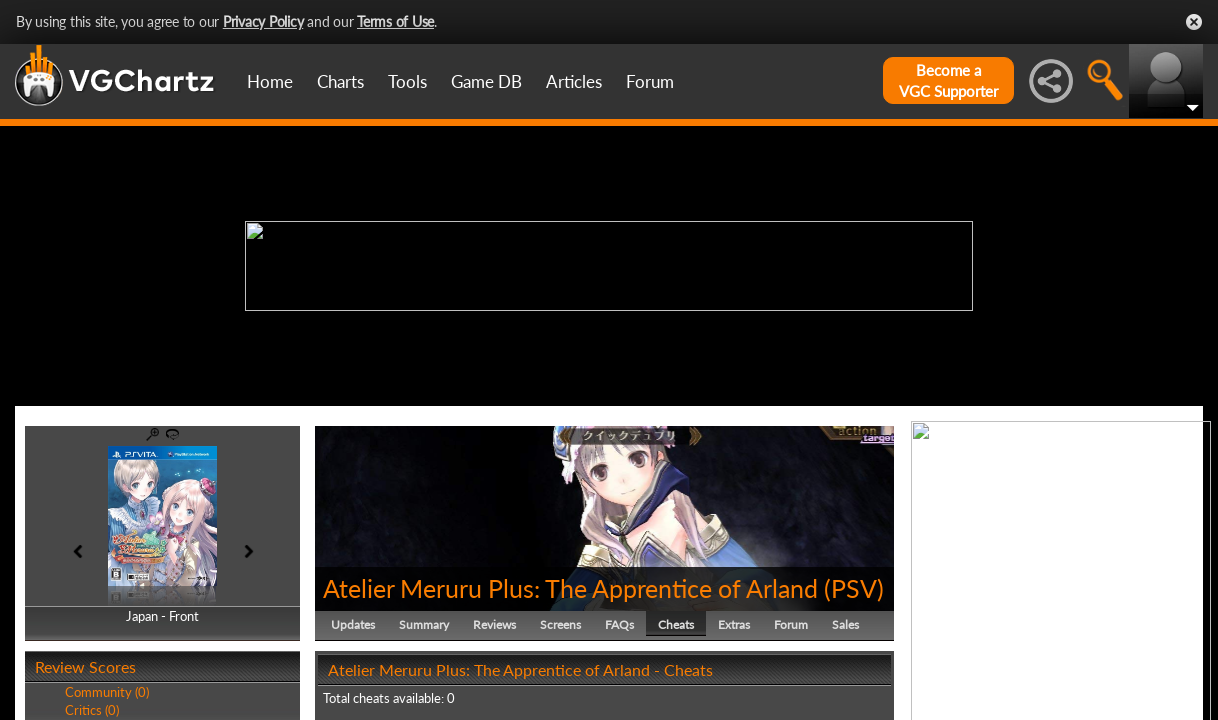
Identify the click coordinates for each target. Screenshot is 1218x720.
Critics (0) (92, 710)
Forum (650, 81)
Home (270, 81)
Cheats (676, 624)
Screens (560, 624)
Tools (407, 81)
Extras (734, 624)
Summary (424, 624)
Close (1194, 22)
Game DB (486, 81)
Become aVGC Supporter (948, 80)
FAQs (619, 624)
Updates (353, 624)
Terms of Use (395, 21)
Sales (845, 624)
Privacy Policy (263, 21)
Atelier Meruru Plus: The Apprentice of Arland (570, 588)
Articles (574, 81)
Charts (340, 81)
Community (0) (107, 692)
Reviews (494, 624)
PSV (854, 588)
